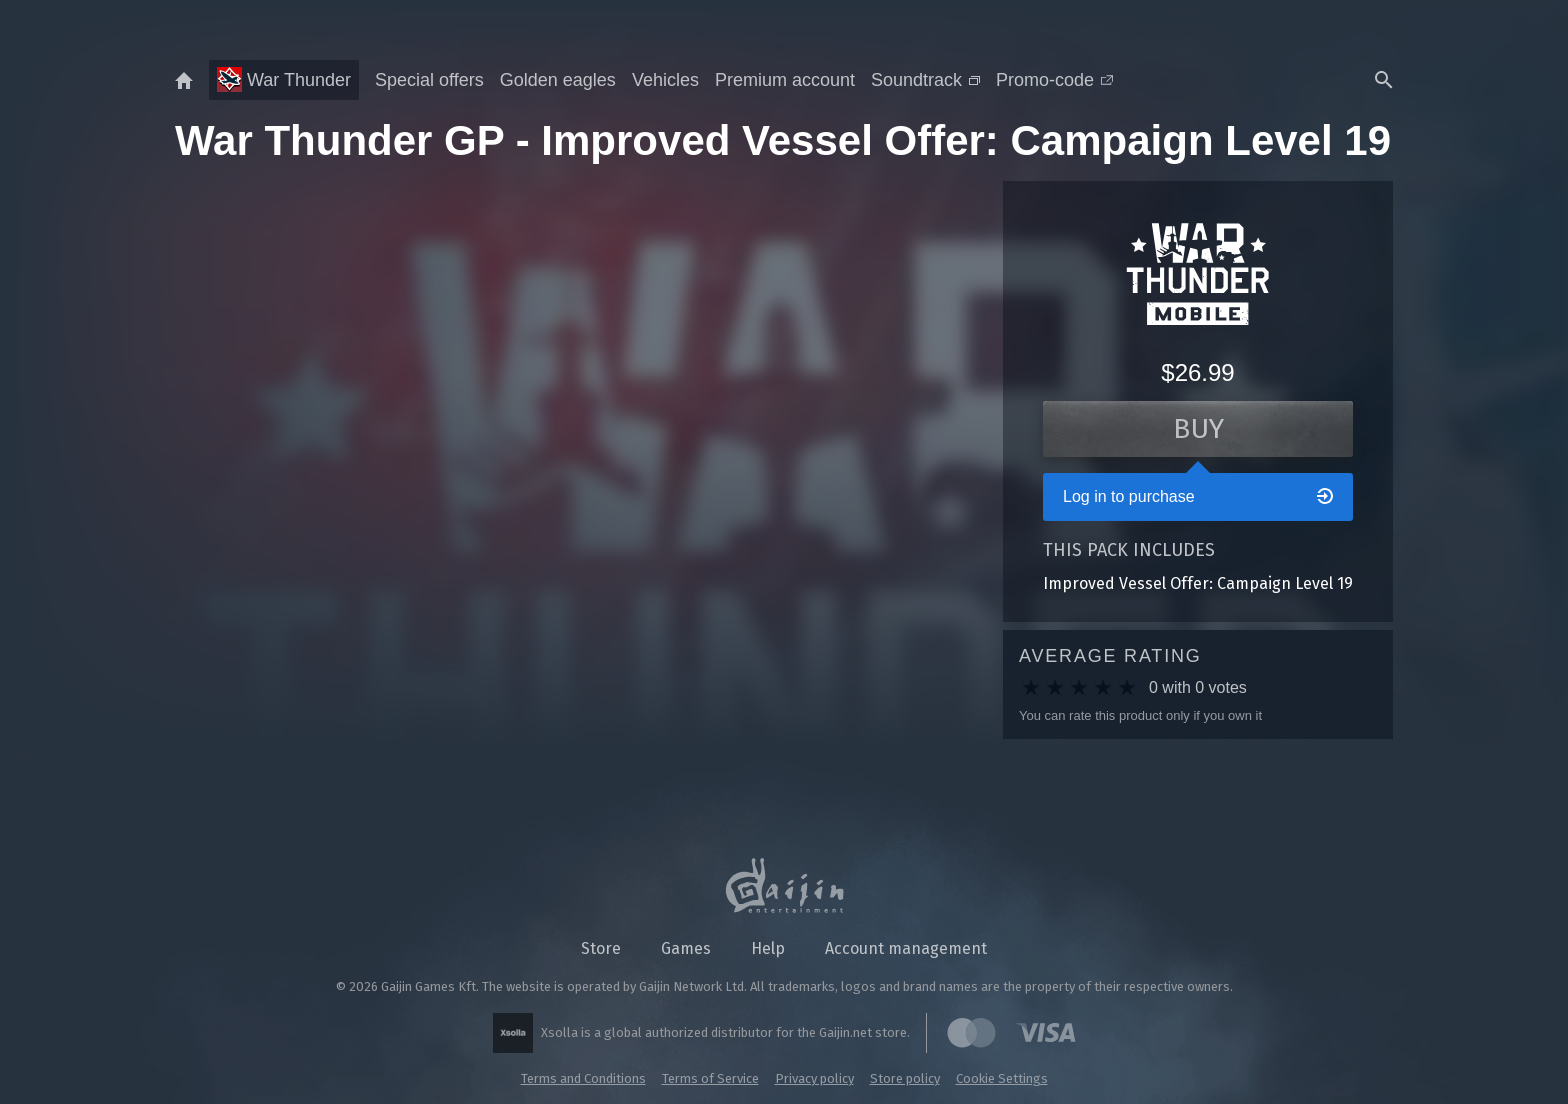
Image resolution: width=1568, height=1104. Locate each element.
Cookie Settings (1002, 1078)
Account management (906, 948)
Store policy (905, 1078)
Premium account (785, 80)
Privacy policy (814, 1078)
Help (768, 948)
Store (601, 948)
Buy (1198, 428)
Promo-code (1054, 80)
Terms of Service (710, 1078)
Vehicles (665, 80)
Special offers (429, 80)
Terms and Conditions (583, 1078)
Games (686, 948)
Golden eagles (558, 80)
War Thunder (284, 79)
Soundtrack (925, 80)
